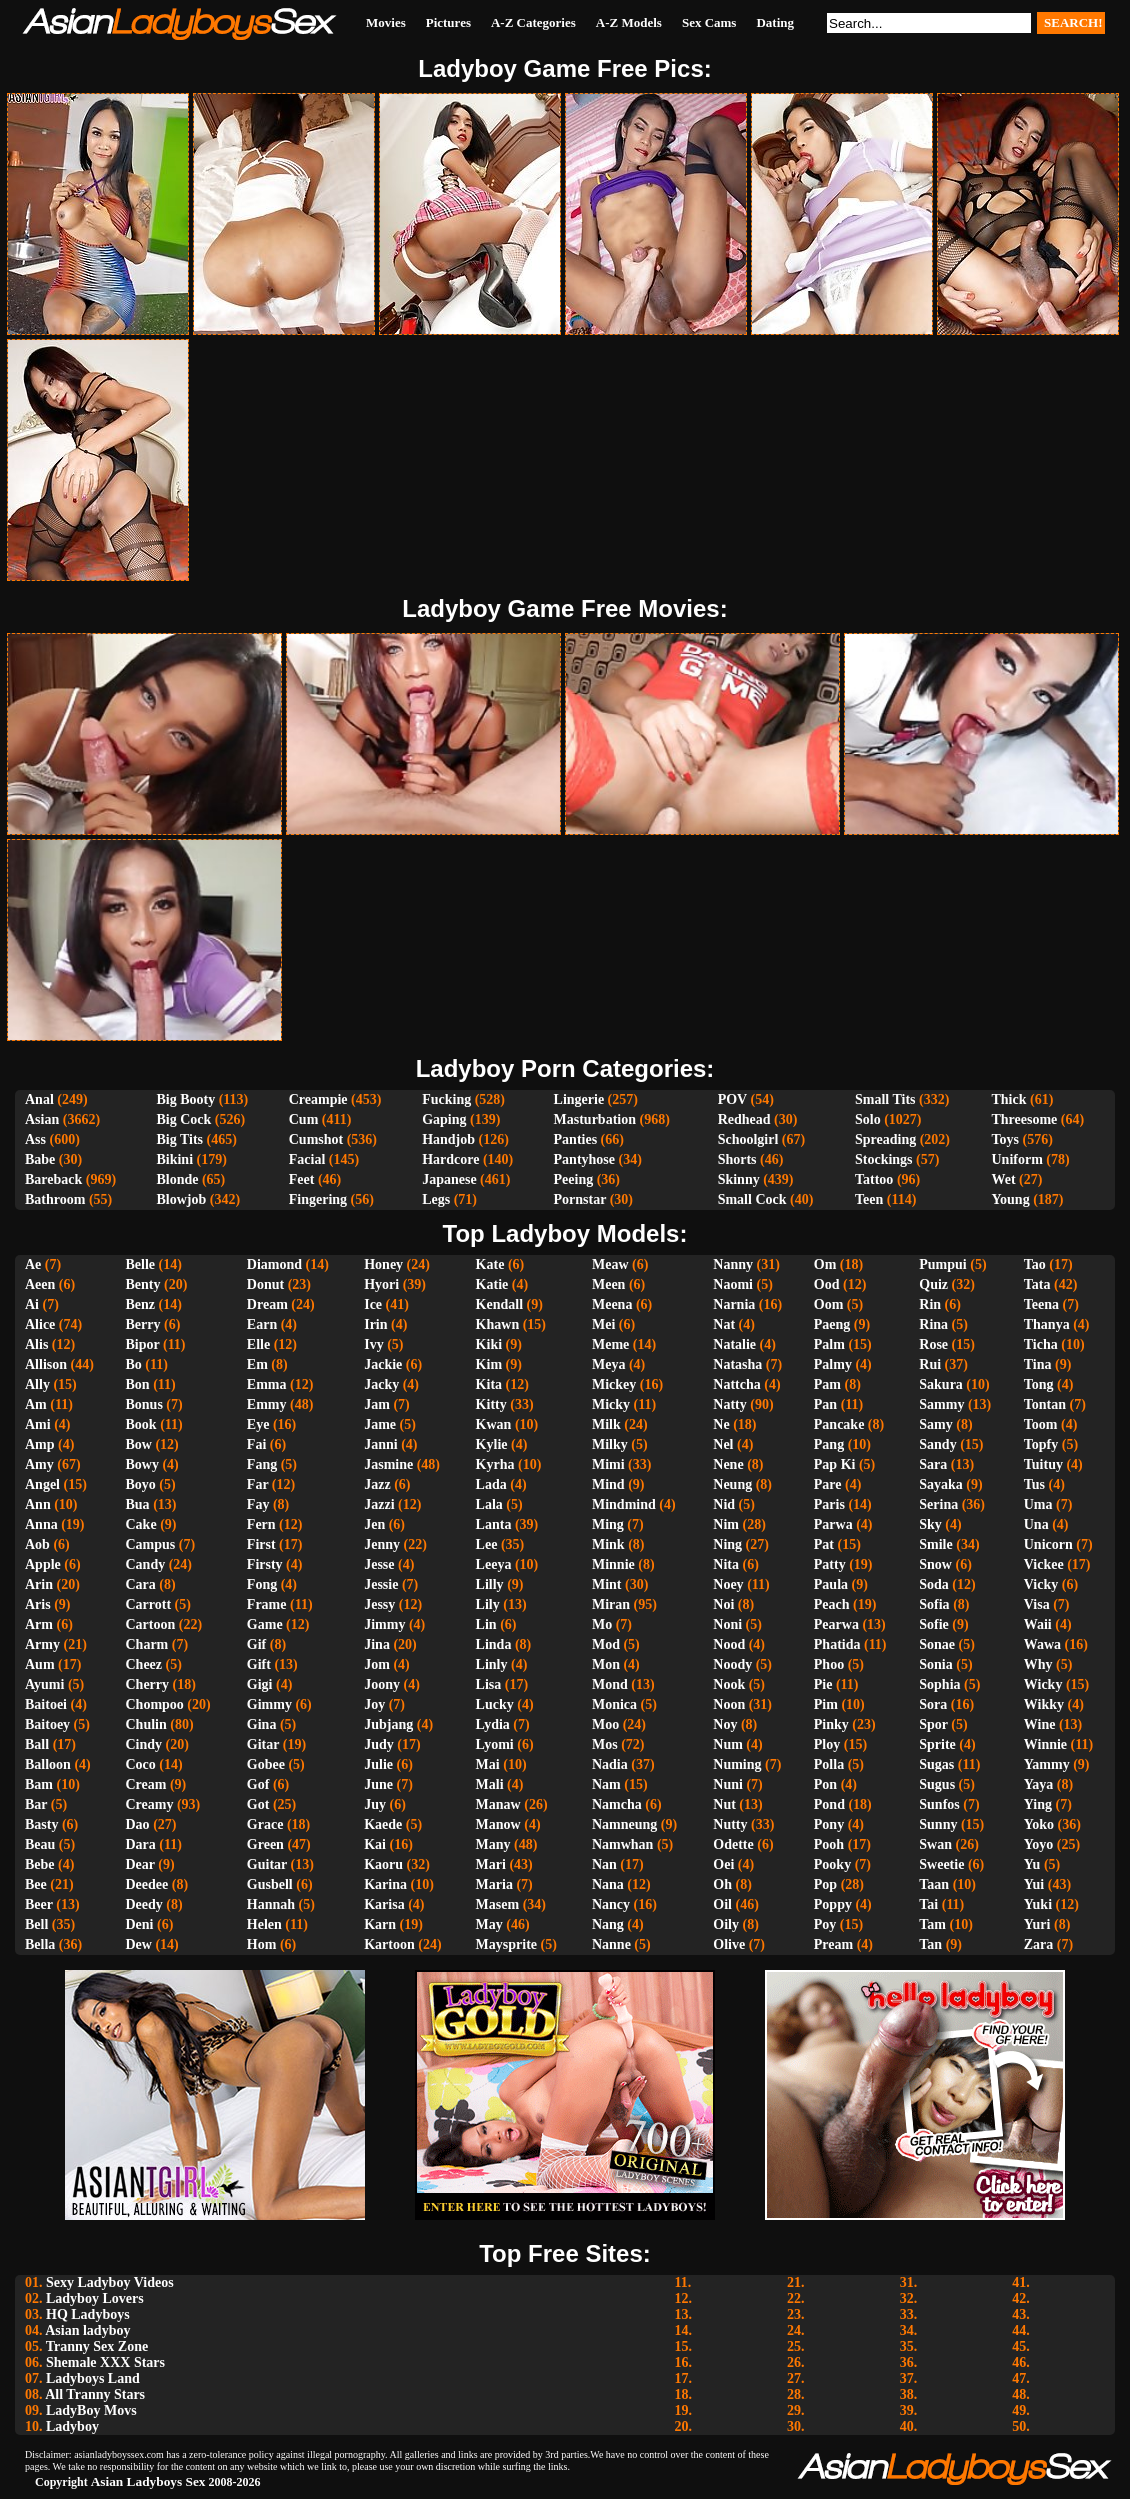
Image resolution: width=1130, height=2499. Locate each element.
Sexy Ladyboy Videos (110, 2282)
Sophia (939, 1684)
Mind (608, 1484)
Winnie (1045, 1744)
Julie (378, 1764)
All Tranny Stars (95, 2394)
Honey (383, 1264)
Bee (36, 1884)
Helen (264, 1924)
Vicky (1041, 1584)
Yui (1034, 1884)
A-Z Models (629, 22)
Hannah (271, 1904)
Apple (43, 1564)
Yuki (1038, 1904)
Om (825, 1264)
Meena (612, 1304)
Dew (139, 1944)
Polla (829, 1764)
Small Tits (885, 1099)
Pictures (448, 22)
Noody (732, 1664)
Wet (1004, 1179)
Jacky (381, 1384)
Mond (610, 1684)
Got (258, 1804)
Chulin (146, 1724)
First (261, 1544)
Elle (258, 1344)
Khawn (498, 1324)
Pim (826, 1704)
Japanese (449, 1179)
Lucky (495, 1704)
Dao (138, 1824)
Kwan (494, 1424)
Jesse (379, 1564)
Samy (935, 1424)
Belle (141, 1264)
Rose (933, 1344)
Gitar (263, 1744)
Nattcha (736, 1384)
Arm (39, 1624)
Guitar (267, 1864)
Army (42, 1644)
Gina (262, 1724)
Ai (32, 1304)
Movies (386, 22)
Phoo (829, 1664)
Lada (491, 1484)
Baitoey (47, 1724)
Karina (385, 1884)
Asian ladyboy (87, 2330)
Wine (1040, 1724)
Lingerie (579, 1099)
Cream (146, 1784)
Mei (603, 1324)
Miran (611, 1604)
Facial (307, 1159)
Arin (39, 1584)
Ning (727, 1544)
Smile (935, 1544)
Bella (40, 1944)
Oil (722, 1904)
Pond (829, 1804)
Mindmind (624, 1504)
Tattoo (874, 1179)
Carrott (149, 1604)
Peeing (574, 1179)
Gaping (444, 1119)
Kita (489, 1384)
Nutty (730, 1824)
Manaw (498, 1804)
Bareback (53, 1179)
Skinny (739, 1179)
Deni (140, 1924)
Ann (38, 1504)
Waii (1038, 1624)
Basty (41, 1824)
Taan (934, 1884)
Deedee (147, 1884)
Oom (829, 1304)
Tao (1035, 1264)
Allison (46, 1364)
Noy (725, 1724)
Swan (935, 1844)
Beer (39, 1904)
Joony (382, 1684)
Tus (1034, 1484)
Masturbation (595, 1119)
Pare (828, 1484)
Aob (37, 1544)
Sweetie (941, 1864)
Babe (40, 1159)
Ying (1038, 1804)
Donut (265, 1284)
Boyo (141, 1484)
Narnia (734, 1304)
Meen (608, 1284)
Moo (605, 1724)
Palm (829, 1344)
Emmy (267, 1404)
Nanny (733, 1264)
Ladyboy (72, 2426)
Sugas (936, 1764)
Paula (831, 1584)
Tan (930, 1944)
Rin (930, 1304)
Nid (724, 1504)
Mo (602, 1624)
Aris (38, 1604)
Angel (42, 1484)
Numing (737, 1764)
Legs (436, 1199)
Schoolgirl (748, 1139)
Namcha (617, 1804)
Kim (489, 1364)
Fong (262, 1584)
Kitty (491, 1404)
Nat (724, 1324)
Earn (262, 1324)
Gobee (266, 1764)
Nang (608, 1924)
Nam (606, 1784)
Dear (140, 1864)
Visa (1037, 1604)
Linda (494, 1644)
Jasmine (388, 1464)
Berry (143, 1324)
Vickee (1044, 1564)
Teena (1041, 1304)
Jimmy (384, 1624)
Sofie (934, 1624)
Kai (375, 1844)
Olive (729, 1944)
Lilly (490, 1584)
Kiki (489, 1344)
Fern (261, 1524)
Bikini (174, 1159)
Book (141, 1424)
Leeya (494, 1564)
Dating (775, 22)
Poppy (833, 1904)
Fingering (318, 1199)
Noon (729, 1704)
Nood (729, 1644)
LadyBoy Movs (91, 2410)
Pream (833, 1944)
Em (257, 1364)
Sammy (941, 1404)
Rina (933, 1324)
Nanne (611, 1944)
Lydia (493, 1724)
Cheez (144, 1664)
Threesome (1025, 1119)
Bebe (40, 1864)
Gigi (260, 1684)
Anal (39, 1099)
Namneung (624, 1824)
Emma (267, 1384)
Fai (256, 1444)
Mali (490, 1784)
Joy (374, 1704)
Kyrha (495, 1464)
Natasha (737, 1364)
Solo (868, 1119)
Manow (498, 1824)
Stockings (884, 1159)
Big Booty (185, 1099)
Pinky (831, 1724)
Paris (829, 1504)
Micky (611, 1404)
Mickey (614, 1384)
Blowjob (181, 1199)
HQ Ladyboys (88, 2314)
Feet (302, 1179)
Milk (606, 1424)
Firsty (265, 1564)
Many (493, 1844)
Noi (723, 1604)
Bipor (143, 1344)
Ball (37, 1744)
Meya (608, 1364)
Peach (832, 1604)
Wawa (1042, 1644)
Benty (143, 1284)
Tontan (1045, 1404)
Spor (933, 1724)
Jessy (379, 1604)
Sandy (937, 1444)
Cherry (148, 1684)
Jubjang (388, 1724)
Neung (732, 1484)
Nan (604, 1864)
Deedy (144, 1904)
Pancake (839, 1424)
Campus (151, 1544)
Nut (724, 1804)
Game (265, 1624)
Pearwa (836, 1624)
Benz (141, 1304)
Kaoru (383, 1864)
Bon (138, 1384)
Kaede (383, 1824)
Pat (824, 1544)
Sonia (935, 1664)
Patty (830, 1564)
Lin (486, 1624)
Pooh (829, 1844)
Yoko (1039, 1824)
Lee (487, 1544)
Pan (825, 1404)
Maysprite (506, 1944)
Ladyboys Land (93, 2378)
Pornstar (580, 1199)
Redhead (744, 1119)
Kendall (499, 1304)
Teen (869, 1199)
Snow (935, 1564)
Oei (723, 1864)
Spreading (885, 1139)
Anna (41, 1524)
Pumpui (942, 1264)
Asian (42, 1119)
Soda (934, 1584)
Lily (488, 1604)
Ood (827, 1284)
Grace (265, 1824)
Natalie (734, 1344)
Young (1011, 1199)
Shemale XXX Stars (105, 2362)
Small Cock (752, 1199)
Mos (605, 1744)
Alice (40, 1324)
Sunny (938, 1824)
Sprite (937, 1744)
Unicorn (1048, 1544)
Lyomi (495, 1744)
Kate (490, 1264)
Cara (141, 1584)
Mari (491, 1864)
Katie (492, 1284)
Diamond (274, 1264)
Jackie (383, 1364)
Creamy (150, 1804)
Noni (727, 1624)
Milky (610, 1444)
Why (1038, 1664)
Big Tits (179, 1139)
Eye (258, 1424)
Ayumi (44, 1684)
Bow (139, 1444)
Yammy (1047, 1764)
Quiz (933, 1284)
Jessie (381, 1584)
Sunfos (939, 1804)
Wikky (1044, 1704)
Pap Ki (835, 1464)
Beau (40, 1844)
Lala (489, 1504)
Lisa (489, 1684)
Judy (379, 1744)
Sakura (941, 1384)
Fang (262, 1464)
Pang (829, 1444)
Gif (256, 1644)
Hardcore (450, 1159)
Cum (304, 1119)
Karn (380, 1924)
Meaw (610, 1264)
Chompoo (155, 1704)
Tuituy (1043, 1464)
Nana (608, 1884)
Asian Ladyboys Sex (148, 2481)
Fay (258, 1504)
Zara (1039, 1944)
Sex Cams (709, 22)
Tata (1037, 1284)
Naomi (733, 1284)
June (378, 1784)
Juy (375, 1804)
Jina (377, 1644)
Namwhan (622, 1844)
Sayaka (941, 1484)
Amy (39, 1464)
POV (732, 1099)
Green (265, 1844)
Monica (614, 1704)
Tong (1039, 1384)
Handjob (448, 1139)
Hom (262, 1944)
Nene (728, 1464)
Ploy (827, 1744)
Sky (930, 1524)
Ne (721, 1424)
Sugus (937, 1784)
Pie (823, 1684)
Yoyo (1039, 1844)
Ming (608, 1524)
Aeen (40, 1284)
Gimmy (269, 1704)
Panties (576, 1139)
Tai (928, 1904)
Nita (726, 1564)
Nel (723, 1444)
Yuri (1037, 1924)
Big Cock (183, 1119)
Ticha (1041, 1344)
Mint (607, 1584)
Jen (374, 1524)
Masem (498, 1904)
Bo (134, 1364)
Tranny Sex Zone (97, 2346)
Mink (608, 1544)
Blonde (177, 1179)
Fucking (446, 1099)
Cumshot (316, 1139)
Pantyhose (584, 1159)
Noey (728, 1584)
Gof (258, 1784)
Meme (610, 1344)
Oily (726, 1924)
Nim (726, 1524)
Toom (1041, 1424)
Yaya (1039, 1784)
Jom (377, 1664)
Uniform (1017, 1159)
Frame (267, 1604)
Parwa (833, 1524)
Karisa (384, 1904)
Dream (267, 1304)
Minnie (613, 1564)
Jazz (377, 1484)
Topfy (1041, 1444)
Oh (722, 1884)
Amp (40, 1444)
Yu (1032, 1864)
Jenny (382, 1544)
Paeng (832, 1324)
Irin (375, 1324)
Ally (37, 1384)
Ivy (373, 1344)
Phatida (837, 1644)
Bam (39, 1784)
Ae (33, 1264)
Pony (829, 1824)
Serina (938, 1504)
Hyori (381, 1284)
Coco (141, 1764)
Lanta (494, 1524)
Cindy (144, 1744)
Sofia (934, 1604)
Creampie (318, 1099)
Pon (825, 1784)
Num (728, 1744)
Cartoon (151, 1624)
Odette (733, 1844)
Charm (147, 1644)
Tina (1038, 1364)
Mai (488, 1764)
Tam (932, 1924)
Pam (827, 1384)
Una (1036, 1524)
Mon (606, 1664)
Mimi (608, 1464)
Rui (930, 1364)
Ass (35, 1139)
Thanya (1047, 1324)
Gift (259, 1664)
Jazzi (379, 1504)
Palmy (833, 1364)
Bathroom (55, 1199)
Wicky (1043, 1684)
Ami (38, 1424)
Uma (1038, 1504)
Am (36, 1404)
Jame (380, 1424)
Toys (1006, 1139)
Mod (606, 1644)
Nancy (611, 1904)
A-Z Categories (533, 22)
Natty (729, 1404)
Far (258, 1484)
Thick (1009, 1099)
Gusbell (270, 1884)
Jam (377, 1404)
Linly (492, 1664)
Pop (825, 1884)
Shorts (737, 1159)
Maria (494, 1884)
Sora (933, 1704)
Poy (825, 1924)
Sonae (937, 1644)
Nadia (610, 1764)
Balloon (48, 1764)
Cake (141, 1524)
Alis (36, 1344)
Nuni (728, 1784)
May (489, 1924)
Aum (40, 1664)
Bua (138, 1504)
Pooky (832, 1864)
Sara (933, 1464)
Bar (36, 1804)
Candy (146, 1564)
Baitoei (46, 1704)
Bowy (142, 1464)
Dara (141, 1844)
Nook (729, 1684)
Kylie (492, 1444)
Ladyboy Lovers (95, 2298)
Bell (36, 1924)
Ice (373, 1304)
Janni (380, 1444)
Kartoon (389, 1944)
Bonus (144, 1404)
